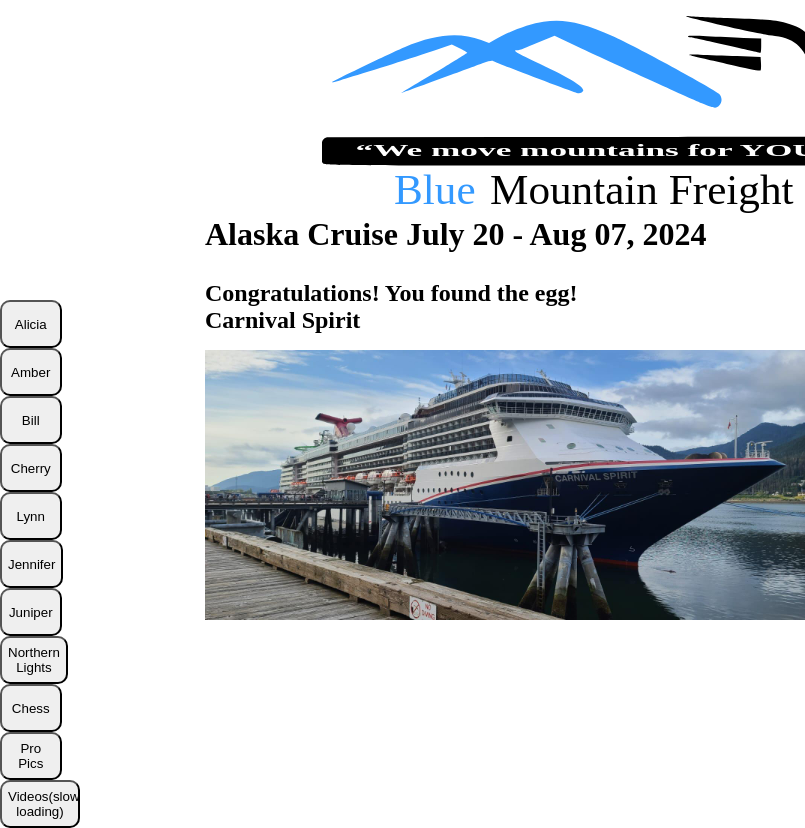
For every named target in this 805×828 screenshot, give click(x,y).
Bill (31, 420)
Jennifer (31, 564)
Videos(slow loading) (44, 804)
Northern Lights (34, 660)
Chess (31, 708)
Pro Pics (30, 756)
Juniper (31, 612)
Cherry (31, 468)
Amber (30, 372)
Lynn (31, 516)
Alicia (31, 324)
